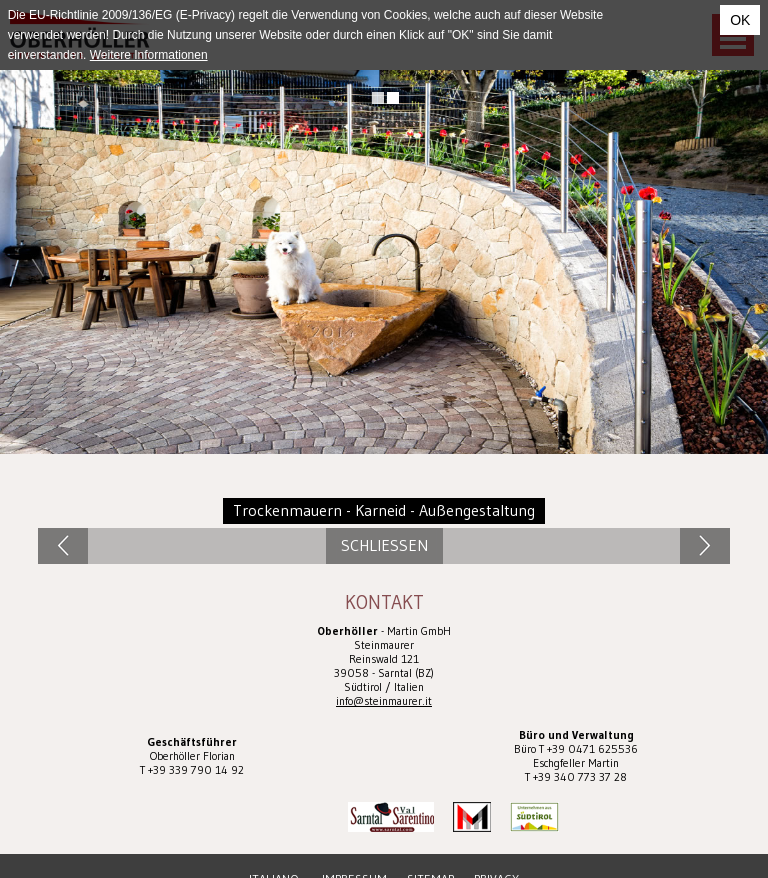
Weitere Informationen (149, 55)
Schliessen (384, 545)
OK (740, 20)
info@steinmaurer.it (384, 701)
